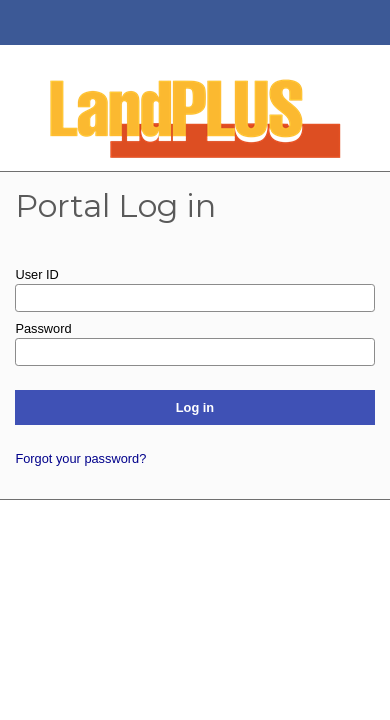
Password (43, 328)
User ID (36, 274)
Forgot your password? (80, 458)
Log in (195, 407)
